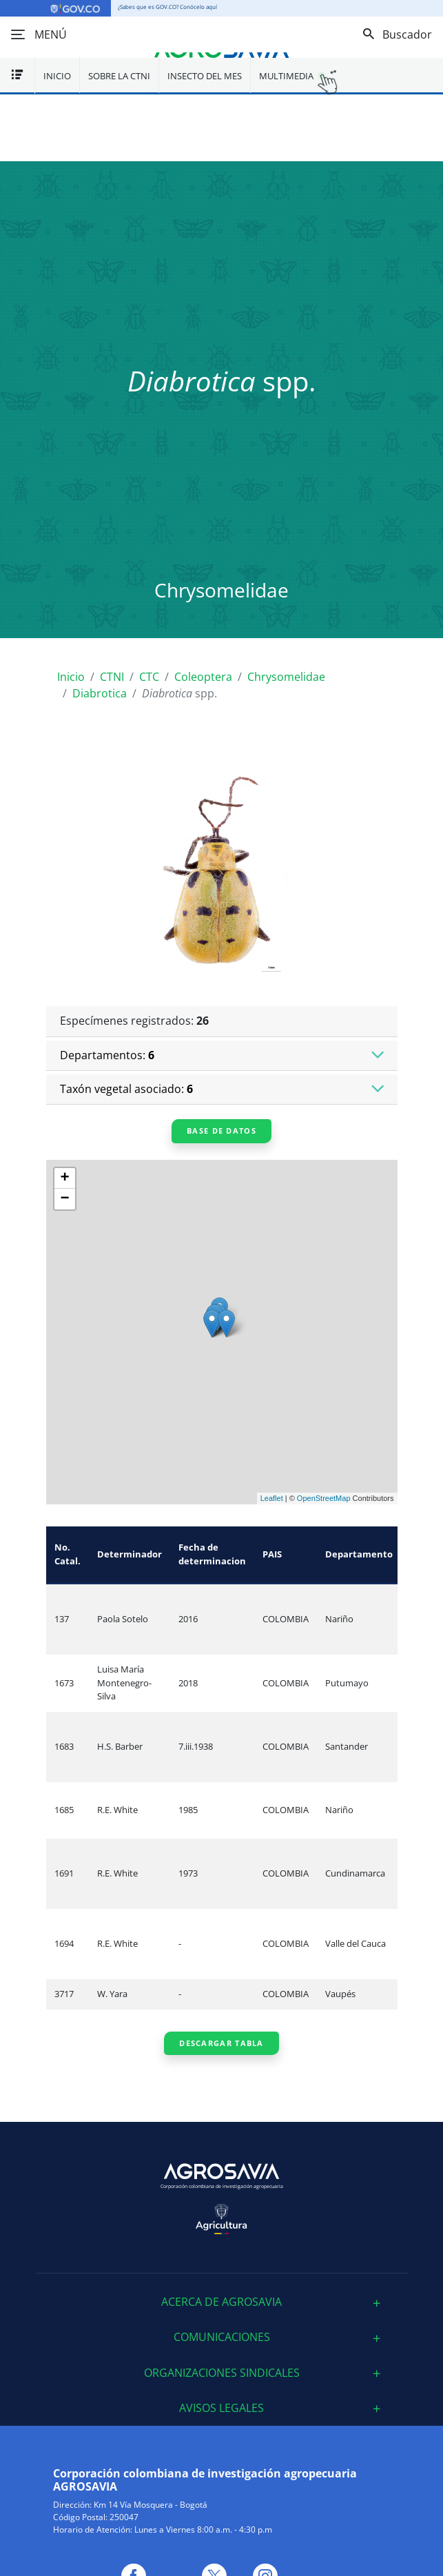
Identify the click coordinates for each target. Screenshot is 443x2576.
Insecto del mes (204, 76)
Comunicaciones (222, 2337)
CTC (149, 676)
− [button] (64, 1199)
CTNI (112, 676)
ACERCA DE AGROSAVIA (221, 2302)
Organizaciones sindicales (222, 2373)
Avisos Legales (221, 2408)
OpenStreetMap (324, 1498)
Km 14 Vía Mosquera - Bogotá (150, 2505)
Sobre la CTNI (119, 76)
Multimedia (286, 76)
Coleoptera (203, 676)
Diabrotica (99, 693)
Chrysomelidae (286, 676)
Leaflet (271, 1498)
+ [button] (64, 1178)
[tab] (222, 2302)
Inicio (57, 76)
